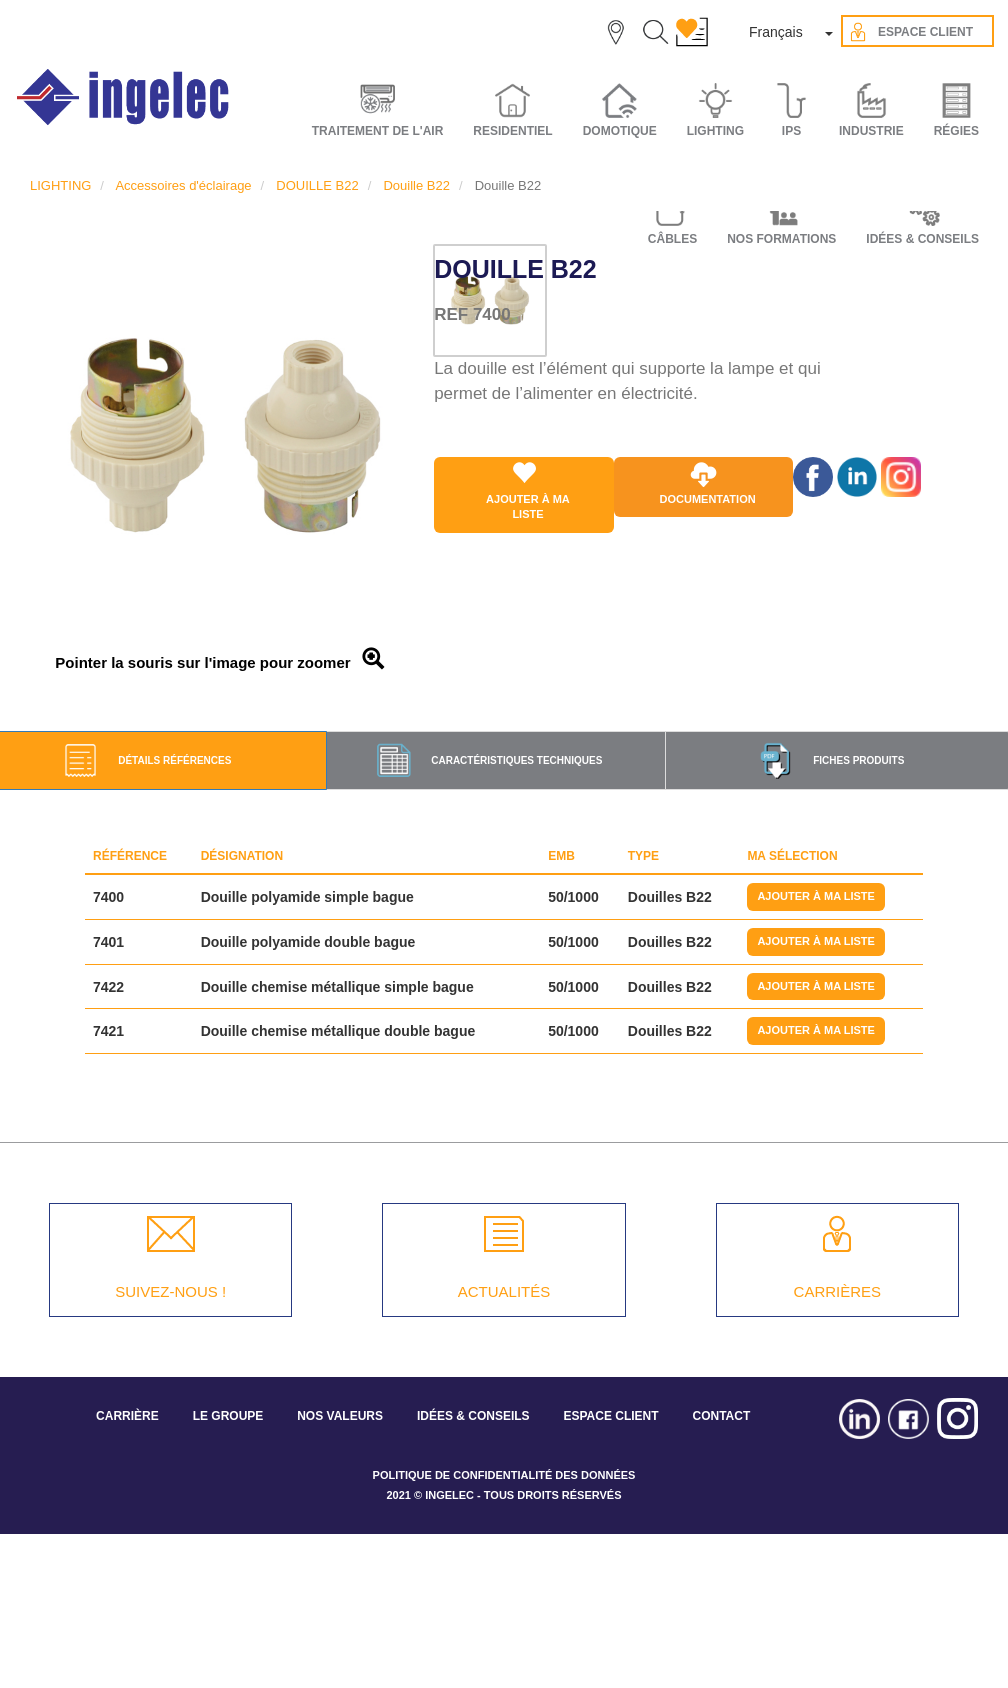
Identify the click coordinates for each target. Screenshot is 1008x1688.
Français (776, 32)
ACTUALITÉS (504, 1291)
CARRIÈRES (838, 1291)
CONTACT (721, 1416)
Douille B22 (416, 185)
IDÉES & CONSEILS (473, 1416)
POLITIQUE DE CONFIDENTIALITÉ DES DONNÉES (504, 1475)
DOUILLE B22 (317, 185)
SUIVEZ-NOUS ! (170, 1291)
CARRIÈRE (127, 1416)
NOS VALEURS (340, 1416)
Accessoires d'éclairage (183, 185)
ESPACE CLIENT (610, 1416)
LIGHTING (60, 185)
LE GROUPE (228, 1416)
